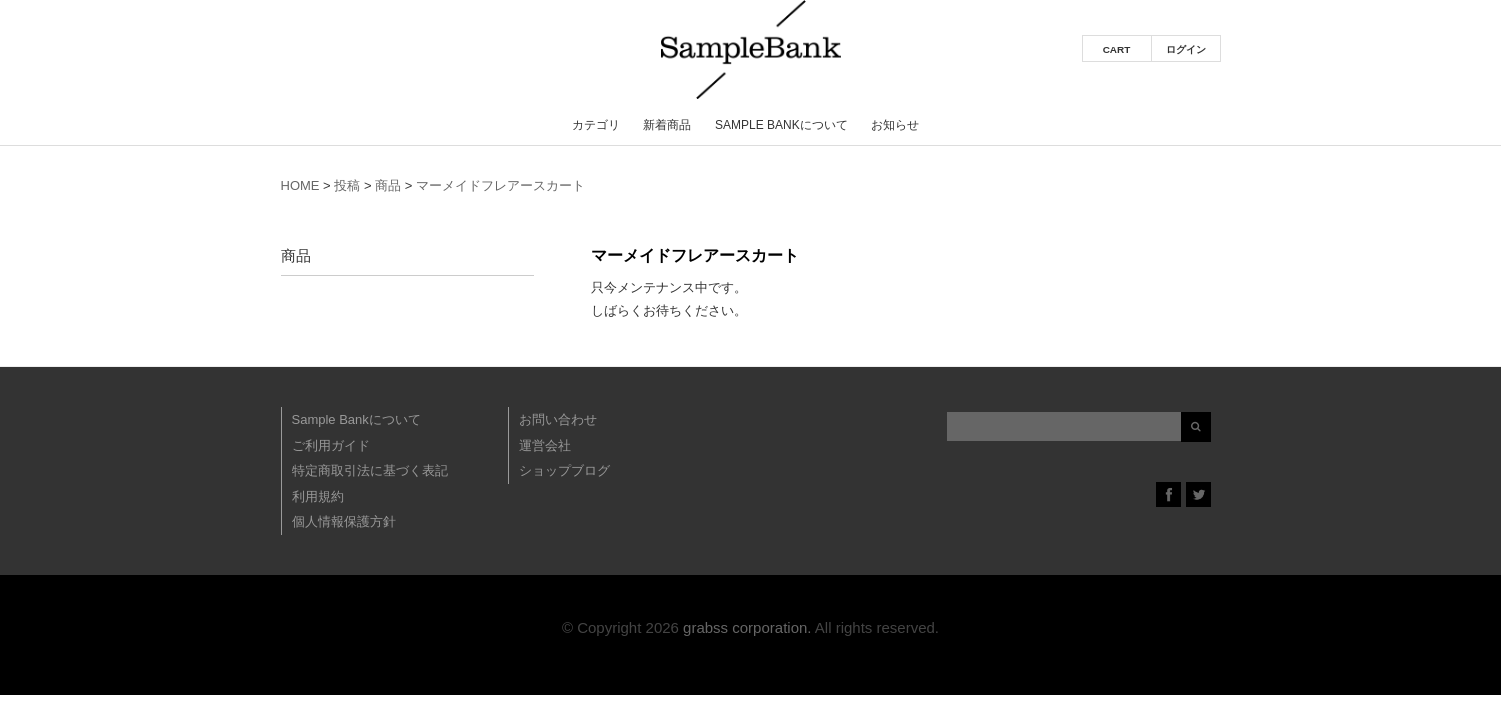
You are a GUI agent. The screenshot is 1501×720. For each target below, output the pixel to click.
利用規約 (318, 496)
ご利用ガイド (331, 445)
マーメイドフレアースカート (500, 185)
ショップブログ (564, 470)
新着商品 (667, 125)
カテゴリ (596, 125)
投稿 (347, 185)
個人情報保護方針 (344, 521)
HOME (300, 185)
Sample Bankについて (781, 125)
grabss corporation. (747, 627)
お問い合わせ (558, 419)
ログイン (1186, 49)
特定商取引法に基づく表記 (370, 470)
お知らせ (895, 125)
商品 (388, 185)
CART (1117, 49)
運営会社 (545, 445)
